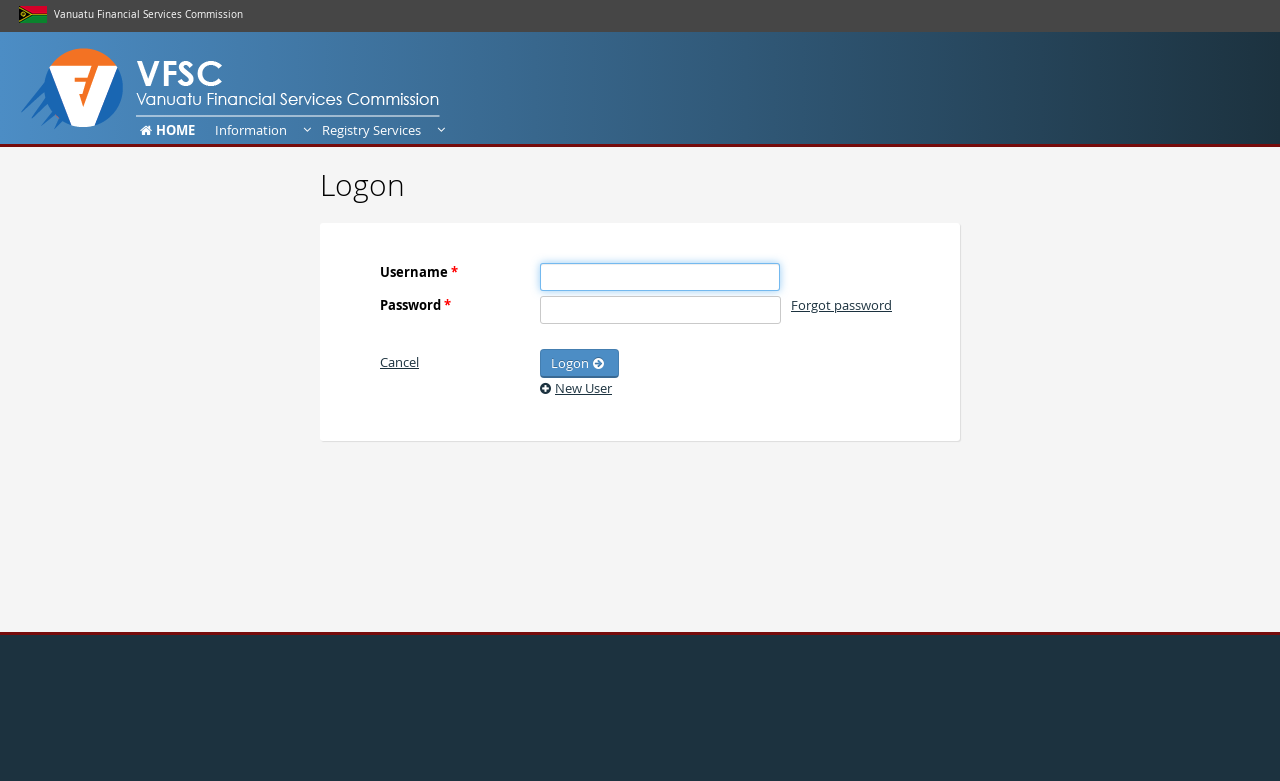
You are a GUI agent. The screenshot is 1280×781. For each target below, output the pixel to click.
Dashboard (60, 86)
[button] (399, 362)
